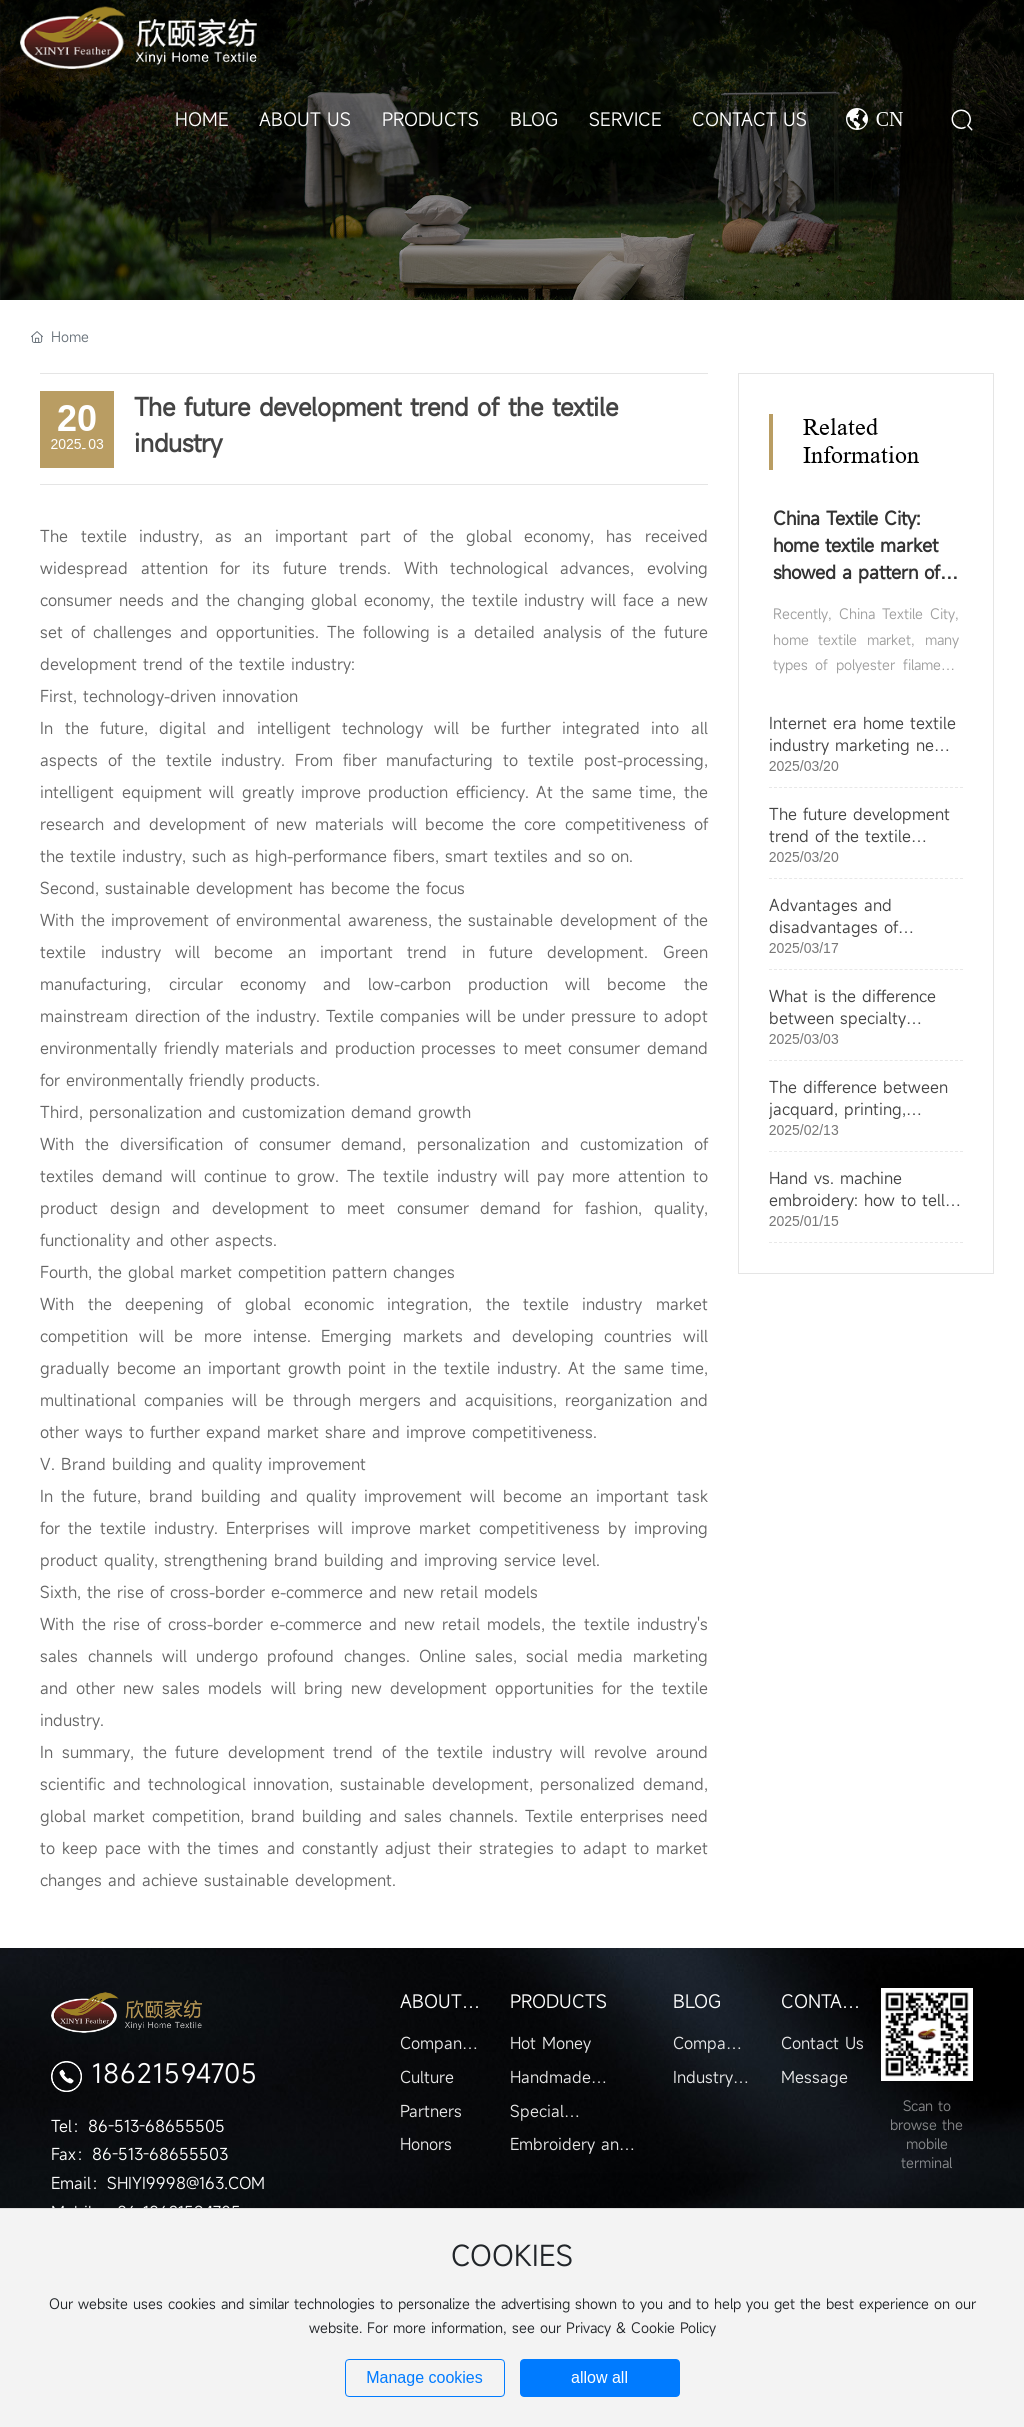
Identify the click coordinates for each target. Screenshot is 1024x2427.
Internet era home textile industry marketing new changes (862, 745)
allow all (599, 2377)
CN (890, 119)
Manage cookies (424, 2377)
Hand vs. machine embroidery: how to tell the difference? (857, 1200)
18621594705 (175, 2073)
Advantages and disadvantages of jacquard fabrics (833, 927)
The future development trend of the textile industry (859, 836)
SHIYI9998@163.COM (186, 2183)
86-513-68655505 (156, 2126)
